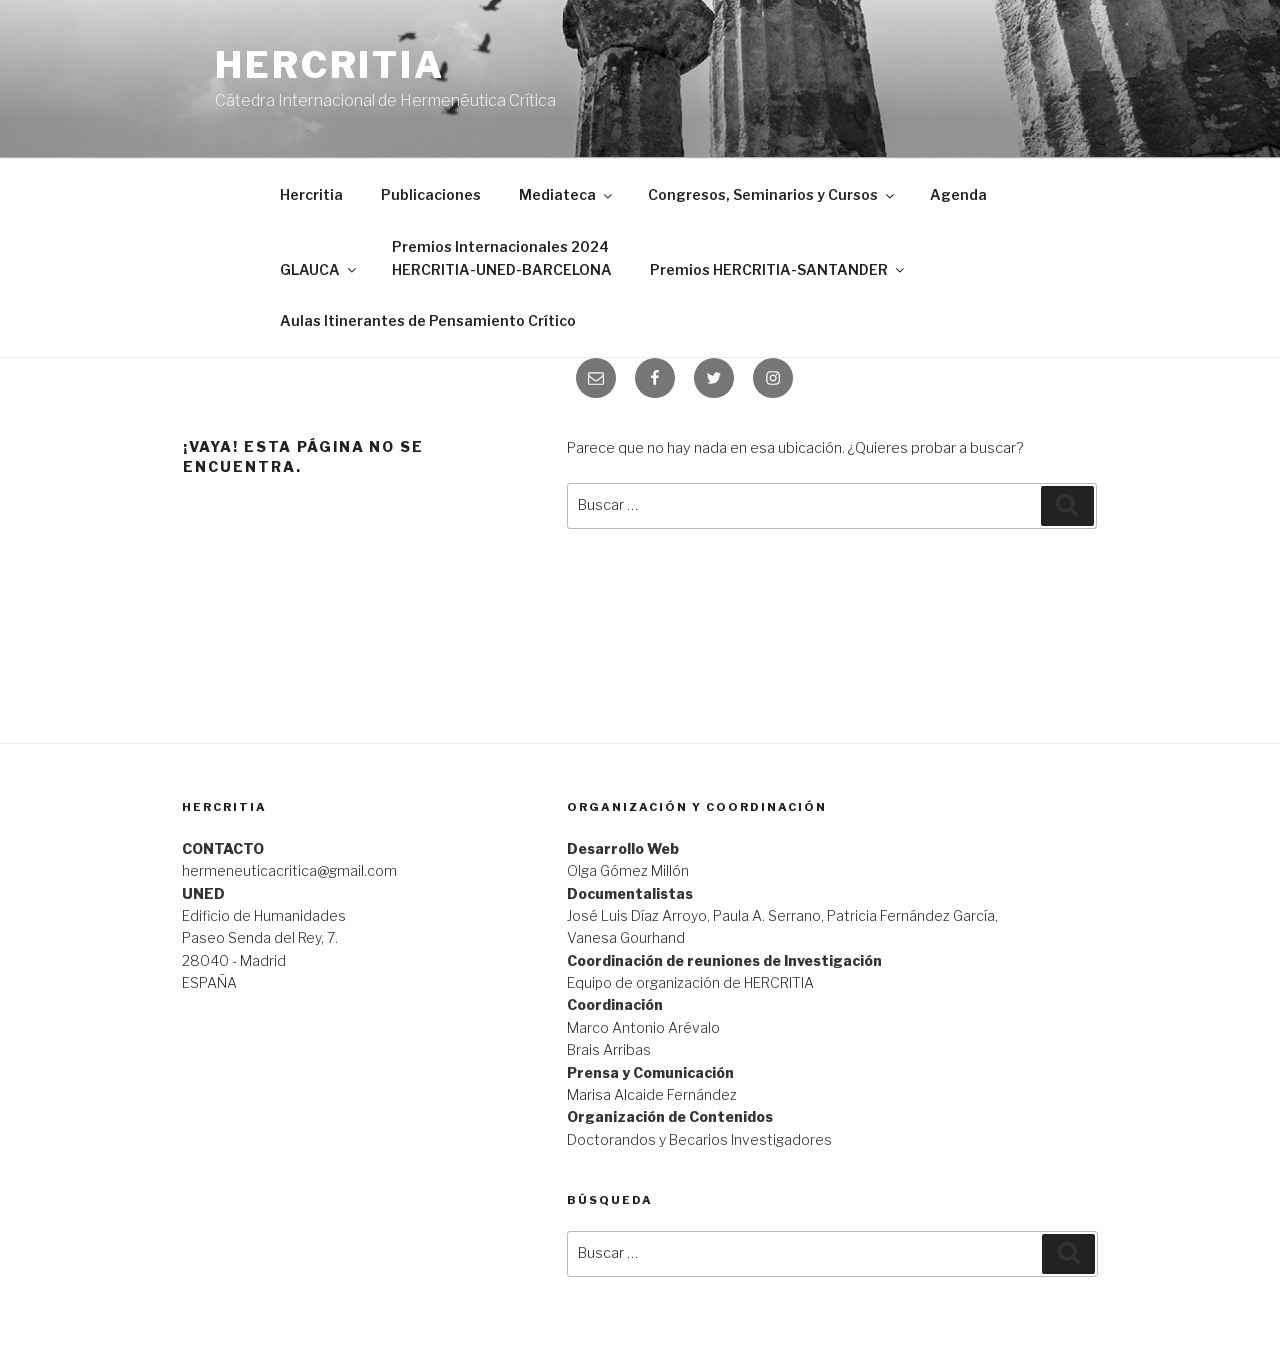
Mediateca (567, 194)
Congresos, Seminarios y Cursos (772, 194)
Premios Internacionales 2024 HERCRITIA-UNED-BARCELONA (502, 258)
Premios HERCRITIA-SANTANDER (778, 269)
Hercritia (330, 65)
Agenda (958, 194)
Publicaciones (431, 194)
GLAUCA (319, 269)
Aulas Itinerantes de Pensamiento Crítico (428, 320)
